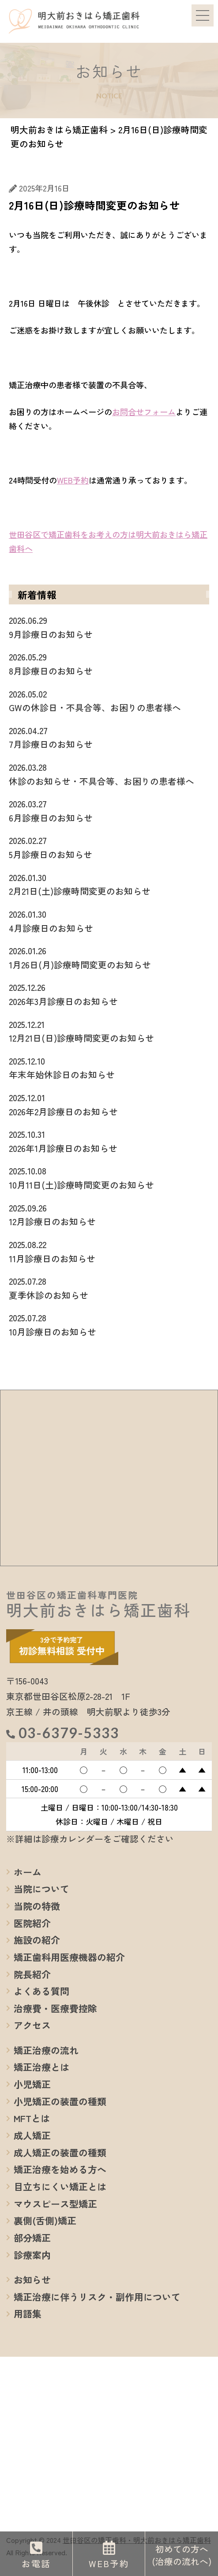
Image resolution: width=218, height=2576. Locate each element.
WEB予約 (73, 480)
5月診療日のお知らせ (109, 847)
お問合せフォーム (144, 411)
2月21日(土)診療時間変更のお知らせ (109, 884)
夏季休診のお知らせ (109, 1287)
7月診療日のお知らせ (109, 737)
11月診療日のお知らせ (109, 1251)
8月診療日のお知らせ (109, 663)
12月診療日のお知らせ (109, 1214)
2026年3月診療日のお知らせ (109, 994)
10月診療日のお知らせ (109, 1324)
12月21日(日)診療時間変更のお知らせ (109, 1031)
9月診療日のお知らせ (109, 627)
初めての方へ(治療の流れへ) (181, 2555)
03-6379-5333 (69, 1733)
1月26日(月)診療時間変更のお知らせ (109, 957)
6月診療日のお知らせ (109, 810)
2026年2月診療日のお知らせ (109, 1104)
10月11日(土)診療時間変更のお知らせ (109, 1177)
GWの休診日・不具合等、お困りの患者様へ (109, 700)
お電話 (36, 2563)
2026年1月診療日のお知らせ (109, 1141)
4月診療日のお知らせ (109, 920)
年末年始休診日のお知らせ (109, 1067)
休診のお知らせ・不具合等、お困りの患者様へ (109, 773)
